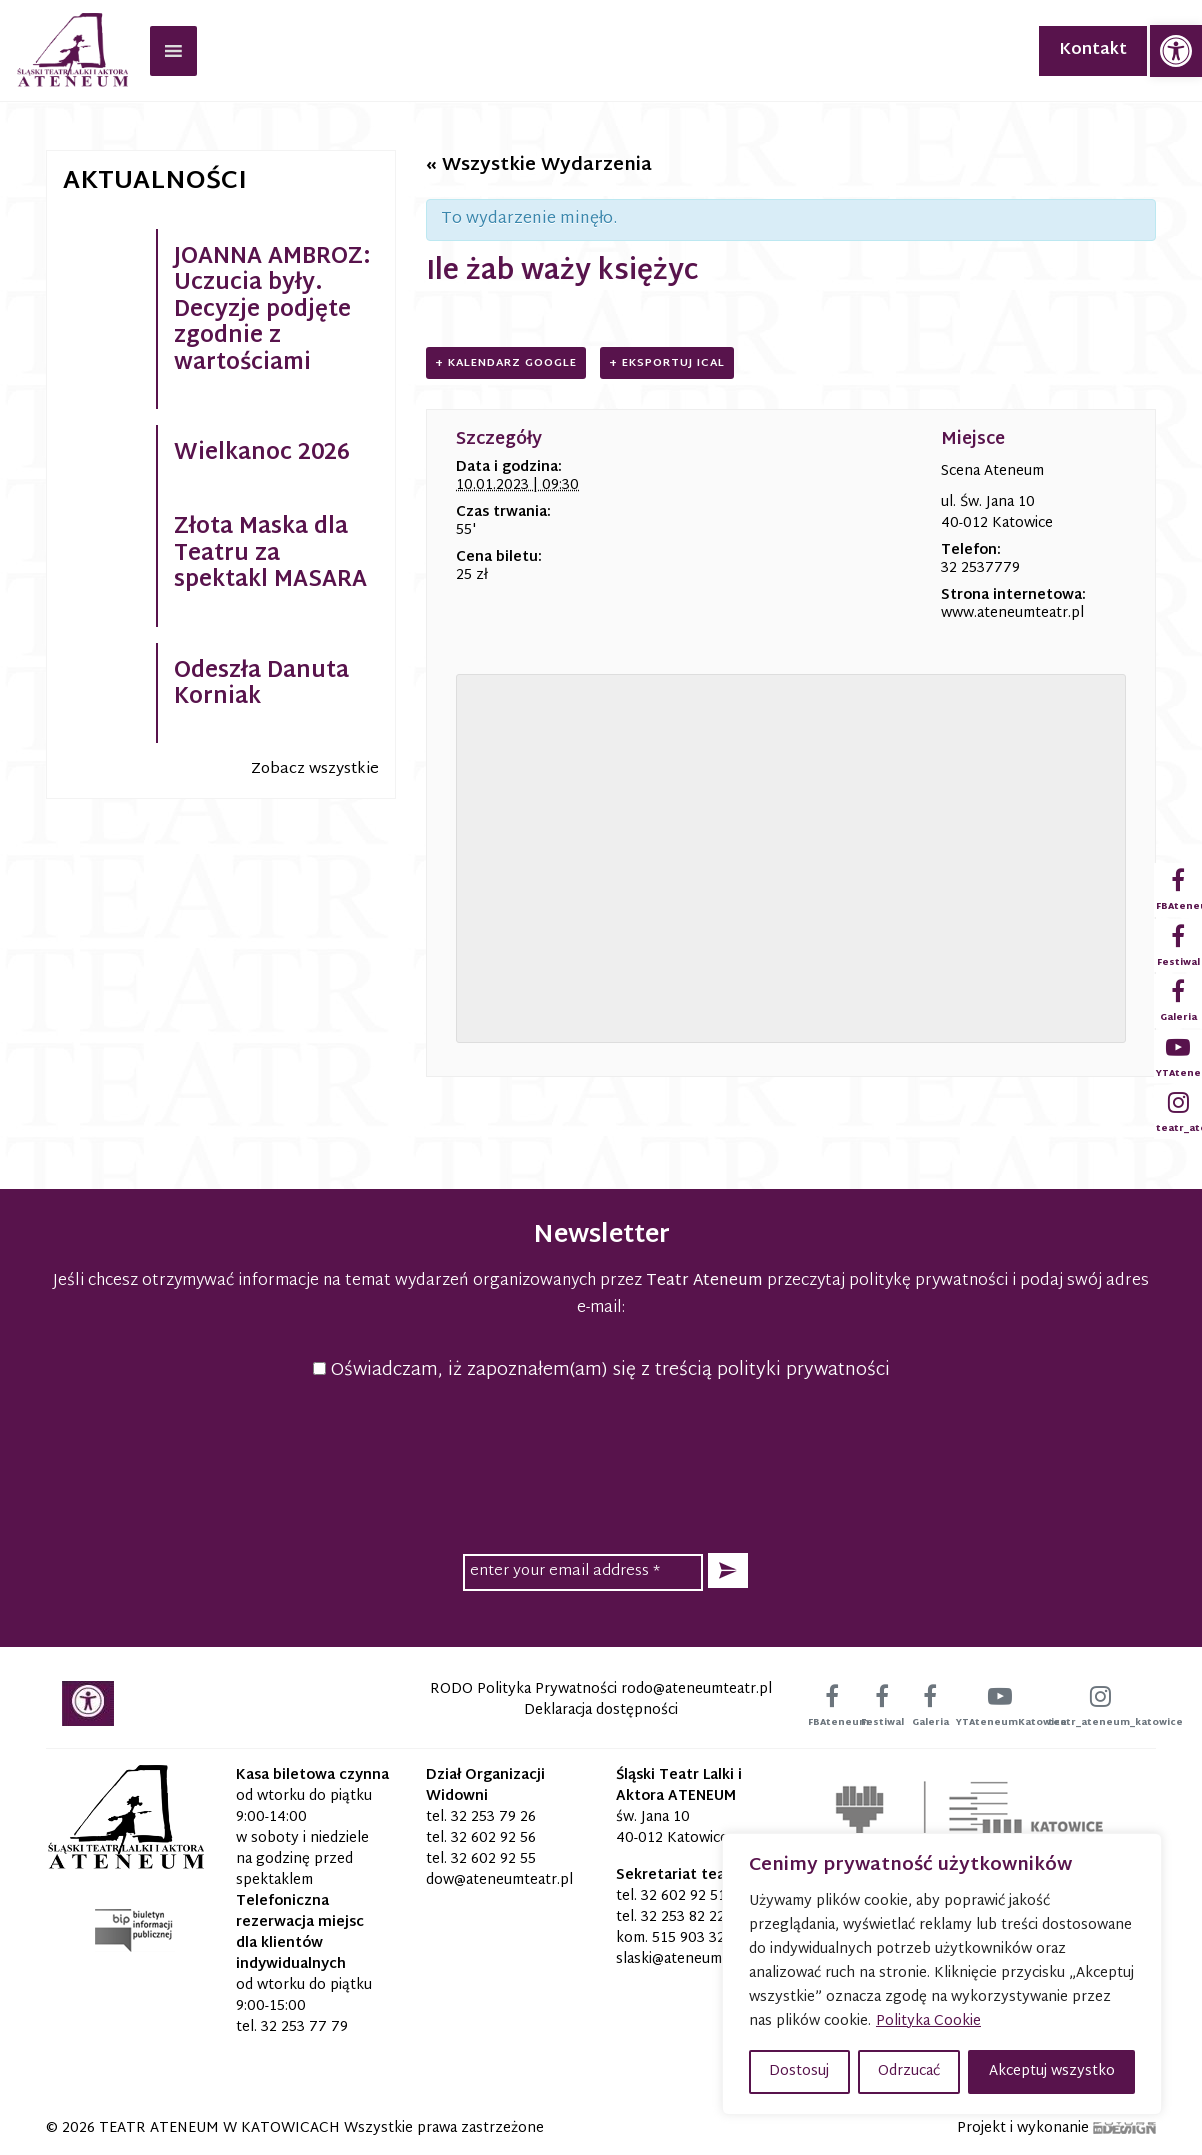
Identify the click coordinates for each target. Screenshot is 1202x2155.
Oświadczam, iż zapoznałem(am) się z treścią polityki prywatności (601, 1370)
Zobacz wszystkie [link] (315, 769)
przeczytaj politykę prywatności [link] (887, 1281)
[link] (1176, 51)
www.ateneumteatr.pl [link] (1012, 613)
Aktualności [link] (155, 182)
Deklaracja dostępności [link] (601, 1710)
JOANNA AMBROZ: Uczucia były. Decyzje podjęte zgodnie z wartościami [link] (272, 311)
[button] (728, 1570)
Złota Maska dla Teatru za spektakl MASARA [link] (270, 554)
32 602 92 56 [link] (493, 1838)
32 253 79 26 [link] (493, 1817)
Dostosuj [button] (799, 2071)
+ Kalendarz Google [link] (506, 363)
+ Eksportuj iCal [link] (667, 363)
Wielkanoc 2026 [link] (262, 454)
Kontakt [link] (1093, 50)
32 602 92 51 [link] (683, 1896)
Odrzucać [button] (909, 2071)
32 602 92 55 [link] (493, 1859)
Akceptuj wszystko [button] (1052, 2071)
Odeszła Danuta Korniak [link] (261, 685)
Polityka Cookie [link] (928, 2021)
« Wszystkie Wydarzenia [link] (539, 165)
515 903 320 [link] (693, 1938)
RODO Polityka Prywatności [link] (523, 1689)
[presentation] (601, 1464)
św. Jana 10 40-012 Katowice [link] (672, 1828)
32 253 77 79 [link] (304, 2027)
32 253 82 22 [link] (683, 1917)
